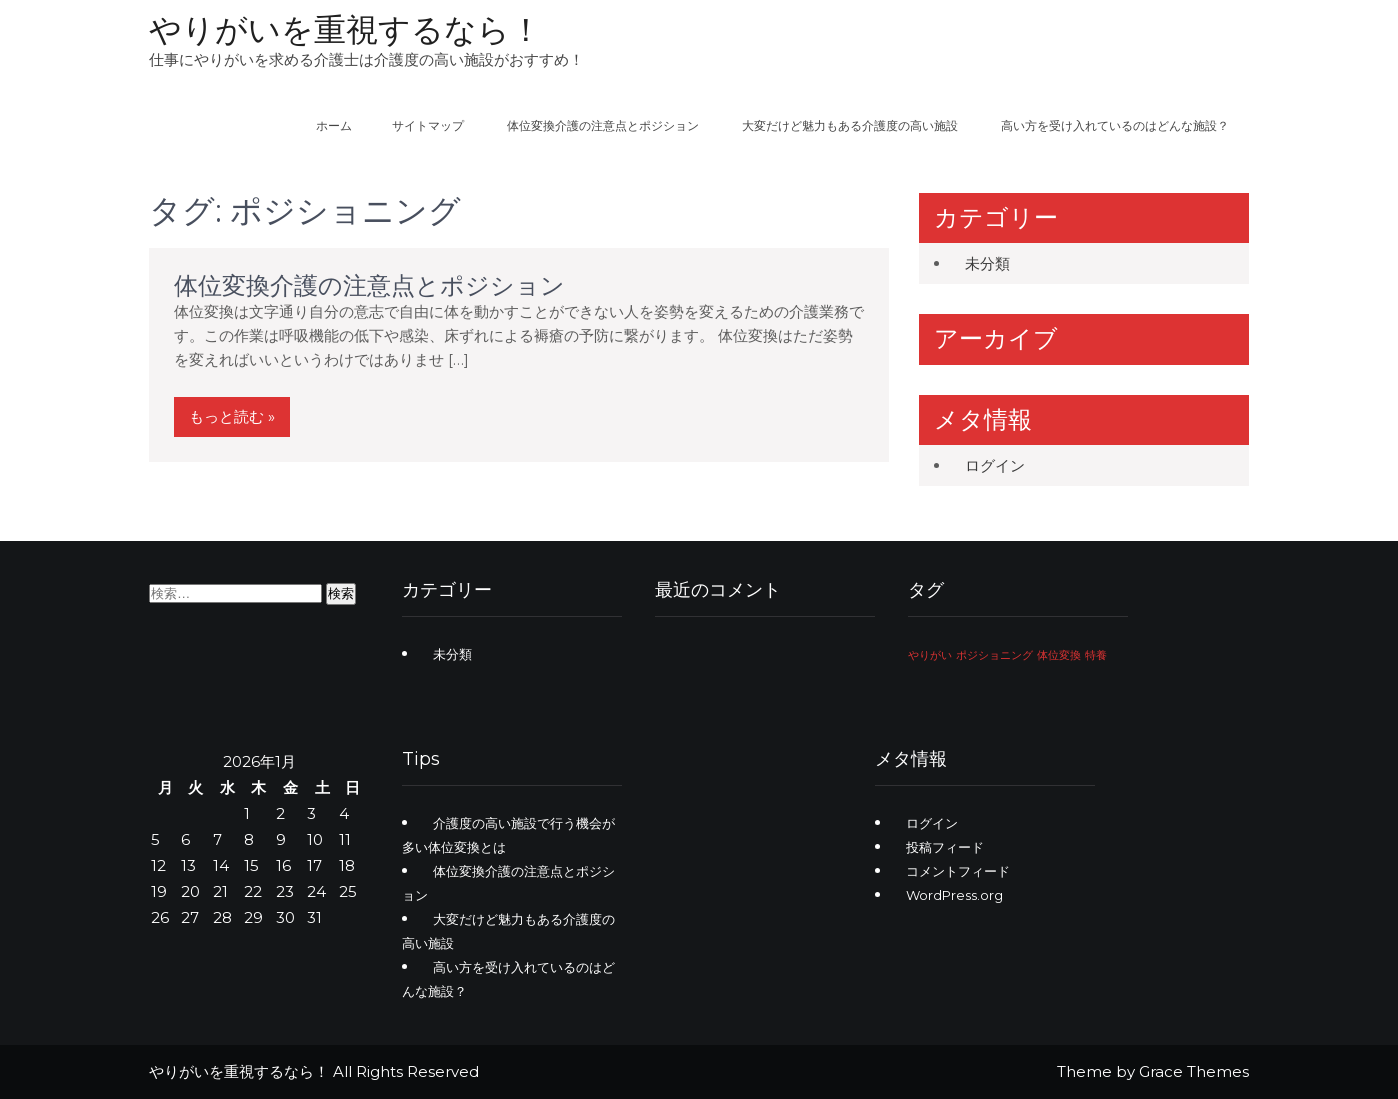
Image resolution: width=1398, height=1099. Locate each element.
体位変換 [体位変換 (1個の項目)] (1059, 655)
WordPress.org (954, 895)
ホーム (334, 125)
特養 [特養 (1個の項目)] (1096, 655)
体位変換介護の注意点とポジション (603, 125)
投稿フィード (945, 847)
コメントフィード (958, 871)
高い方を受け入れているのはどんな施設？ (1115, 125)
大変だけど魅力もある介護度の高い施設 (850, 125)
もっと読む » (232, 416)
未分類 (987, 263)
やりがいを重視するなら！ (345, 29)
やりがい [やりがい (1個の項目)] (930, 655)
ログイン (995, 465)
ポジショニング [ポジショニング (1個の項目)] (994, 655)
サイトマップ (428, 125)
